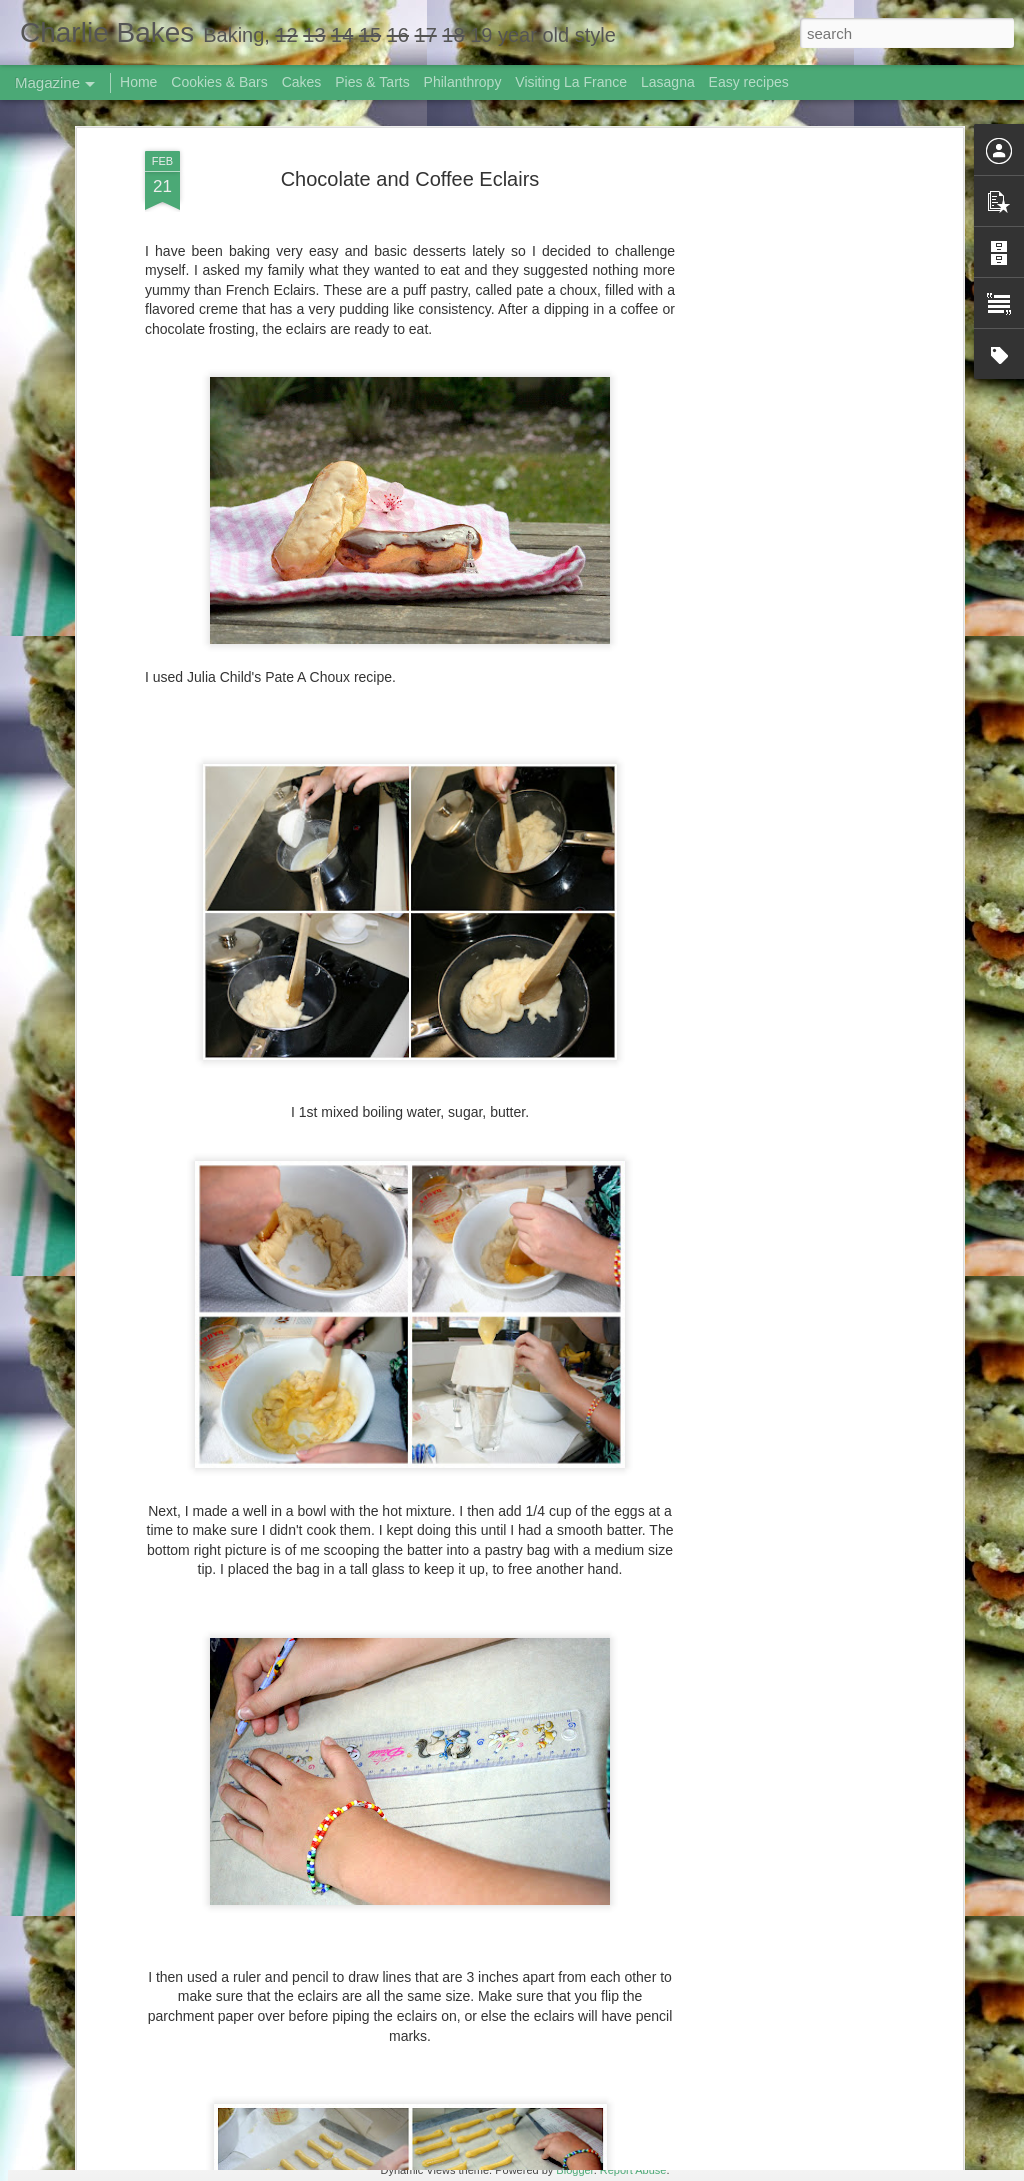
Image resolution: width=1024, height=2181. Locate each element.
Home (138, 82)
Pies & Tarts (372, 82)
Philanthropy (463, 82)
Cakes (302, 82)
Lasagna (668, 82)
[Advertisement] (785, 356)
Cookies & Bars (219, 82)
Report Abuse (633, 2170)
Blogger (574, 2170)
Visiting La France (571, 82)
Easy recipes (749, 82)
